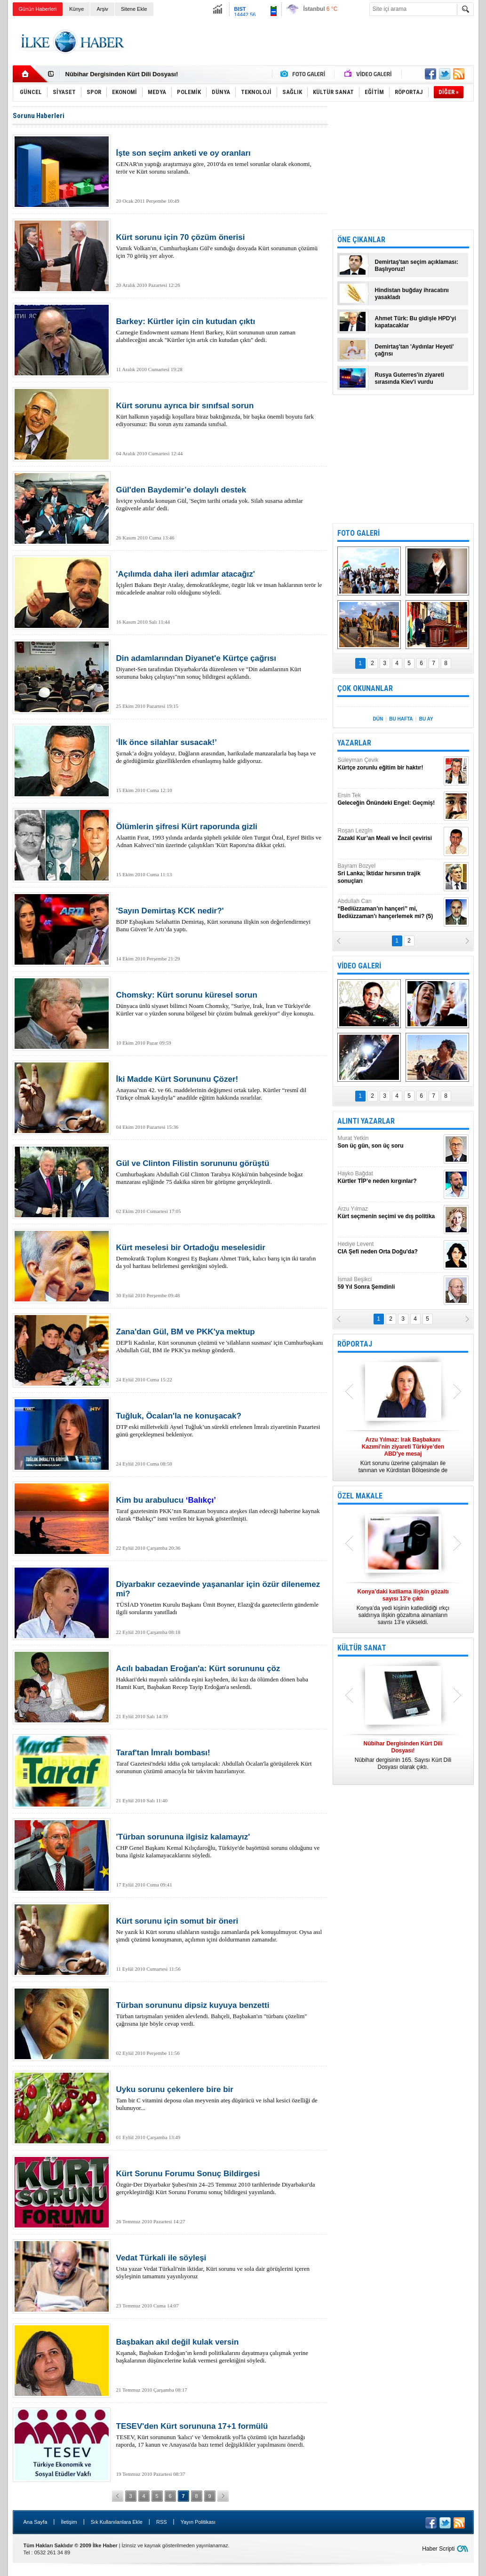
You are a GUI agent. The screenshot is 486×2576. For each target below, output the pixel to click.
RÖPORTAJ (354, 1344)
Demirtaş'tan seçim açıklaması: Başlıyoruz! (417, 265)
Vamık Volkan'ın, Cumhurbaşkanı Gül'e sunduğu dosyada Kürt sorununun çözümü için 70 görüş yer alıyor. (219, 246)
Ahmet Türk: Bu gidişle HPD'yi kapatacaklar (415, 322)
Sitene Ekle (134, 9)
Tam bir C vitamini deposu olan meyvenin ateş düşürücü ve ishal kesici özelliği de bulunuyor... (219, 2098)
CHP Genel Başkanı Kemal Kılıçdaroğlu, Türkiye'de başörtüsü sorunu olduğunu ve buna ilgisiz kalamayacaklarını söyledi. (219, 1845)
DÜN (378, 718)
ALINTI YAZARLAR (366, 1121)
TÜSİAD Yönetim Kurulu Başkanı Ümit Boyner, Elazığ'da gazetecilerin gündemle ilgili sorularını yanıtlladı (219, 1598)
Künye (76, 9)
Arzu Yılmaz (389, 1212)
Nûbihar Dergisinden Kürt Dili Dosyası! (121, 74)
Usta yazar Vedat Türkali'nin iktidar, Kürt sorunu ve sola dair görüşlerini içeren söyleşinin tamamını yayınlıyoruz (219, 2266)
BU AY (426, 718)
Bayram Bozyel (389, 874)
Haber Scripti (438, 2548)
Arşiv (102, 9)
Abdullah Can (389, 909)
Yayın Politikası (198, 2522)
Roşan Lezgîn (389, 834)
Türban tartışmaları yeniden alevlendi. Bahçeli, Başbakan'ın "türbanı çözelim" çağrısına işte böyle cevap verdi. (219, 2014)
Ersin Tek (389, 799)
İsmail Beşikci (389, 1283)
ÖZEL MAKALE (359, 1495)
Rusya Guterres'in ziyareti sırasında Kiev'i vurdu (410, 378)
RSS (161, 2522)
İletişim (69, 2522)
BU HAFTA (401, 718)
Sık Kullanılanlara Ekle (117, 2522)
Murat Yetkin (389, 1142)
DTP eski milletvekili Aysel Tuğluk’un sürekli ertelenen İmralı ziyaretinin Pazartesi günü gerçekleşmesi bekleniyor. (219, 1424)
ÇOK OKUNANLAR (365, 688)
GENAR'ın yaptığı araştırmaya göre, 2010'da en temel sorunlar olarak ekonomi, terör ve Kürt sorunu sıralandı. (219, 162)
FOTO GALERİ (358, 533)
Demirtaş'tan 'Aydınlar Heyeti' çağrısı (414, 350)
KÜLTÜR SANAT (361, 1647)
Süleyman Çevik (389, 764)
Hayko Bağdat (389, 1177)
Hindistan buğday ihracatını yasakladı (412, 294)
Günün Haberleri (38, 9)
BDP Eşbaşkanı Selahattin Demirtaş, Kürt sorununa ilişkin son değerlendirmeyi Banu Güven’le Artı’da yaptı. (219, 919)
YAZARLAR (354, 742)
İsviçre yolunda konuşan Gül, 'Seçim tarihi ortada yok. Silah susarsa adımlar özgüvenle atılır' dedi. (219, 498)
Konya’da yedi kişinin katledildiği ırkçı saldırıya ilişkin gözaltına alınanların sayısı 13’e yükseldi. (403, 1606)
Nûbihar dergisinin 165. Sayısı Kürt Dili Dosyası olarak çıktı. (403, 1755)
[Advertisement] (302, 42)
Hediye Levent (389, 1248)
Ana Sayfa (36, 2522)
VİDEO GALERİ (359, 965)
